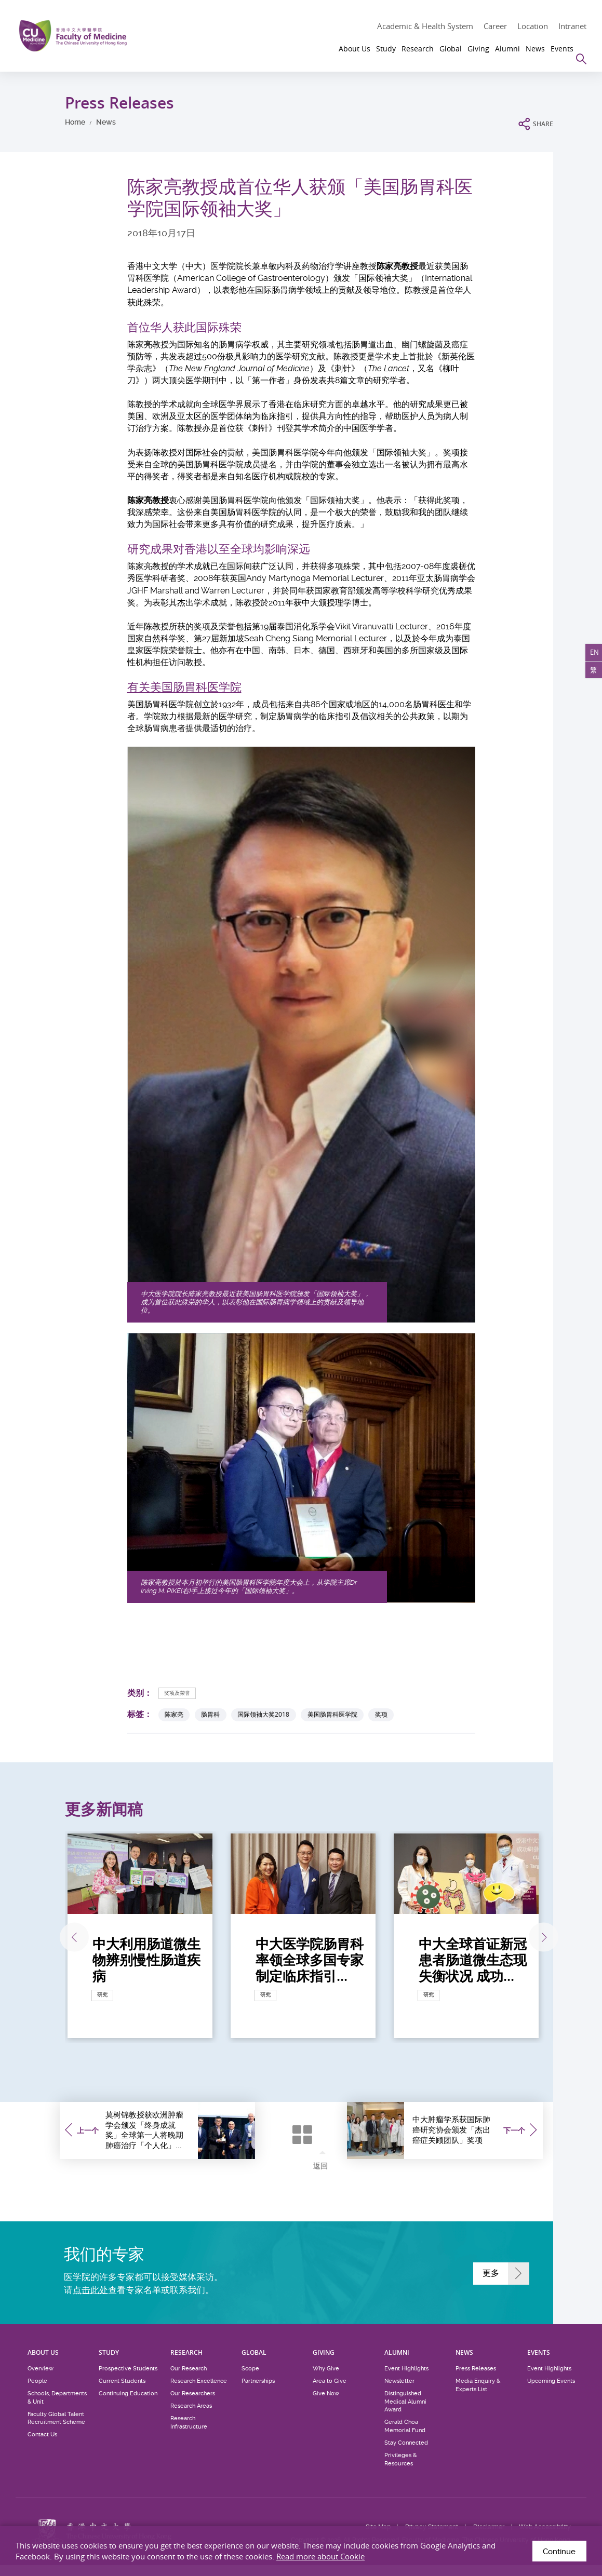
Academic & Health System (425, 26)
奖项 (381, 1714)
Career (495, 26)
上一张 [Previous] (64, 1937)
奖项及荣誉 (180, 1692)
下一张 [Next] (536, 1937)
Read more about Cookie (320, 2556)
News (106, 122)
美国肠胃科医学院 (332, 1714)
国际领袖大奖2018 (263, 1714)
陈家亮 (174, 1714)
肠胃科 (210, 1714)
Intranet (572, 26)
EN (590, 657)
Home (75, 122)
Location (532, 26)
